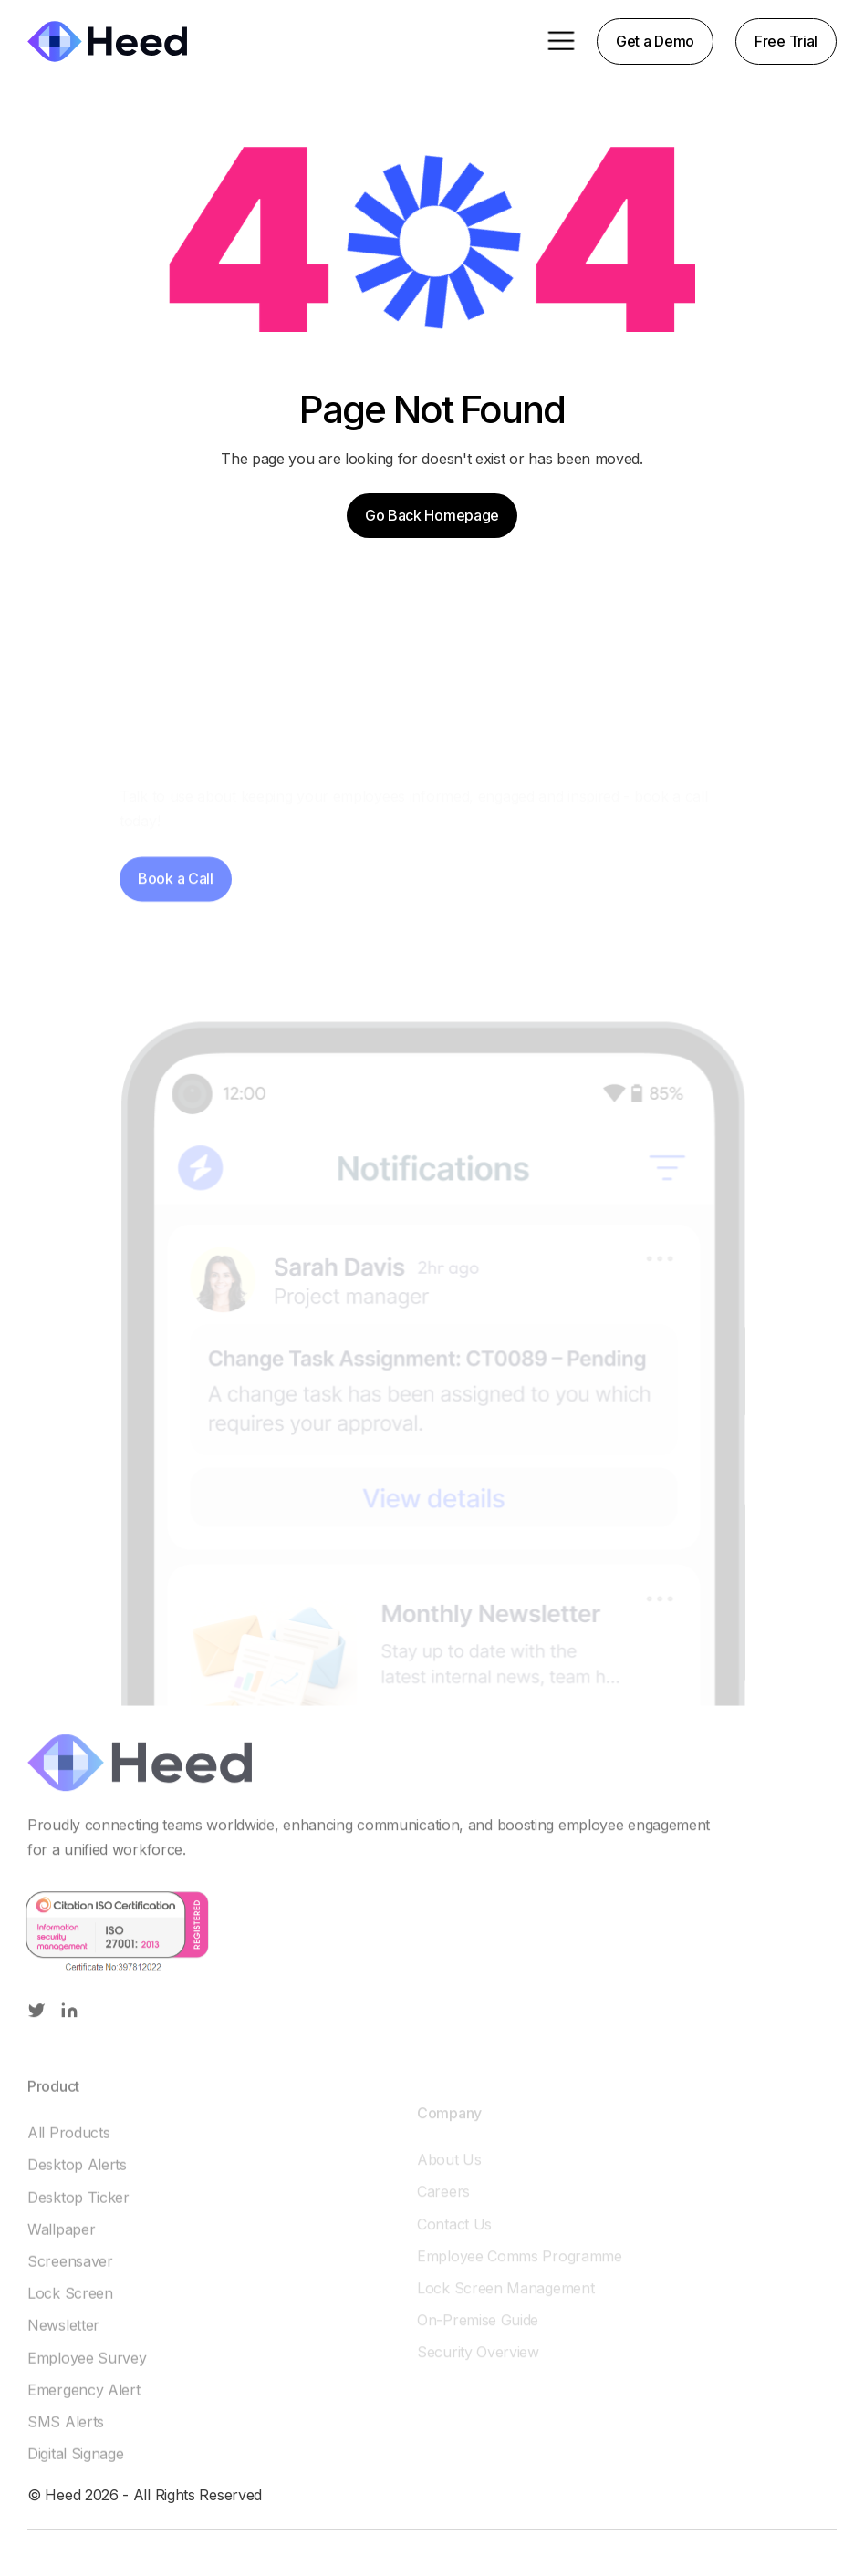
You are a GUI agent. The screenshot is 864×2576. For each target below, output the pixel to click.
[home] (107, 41)
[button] (561, 41)
